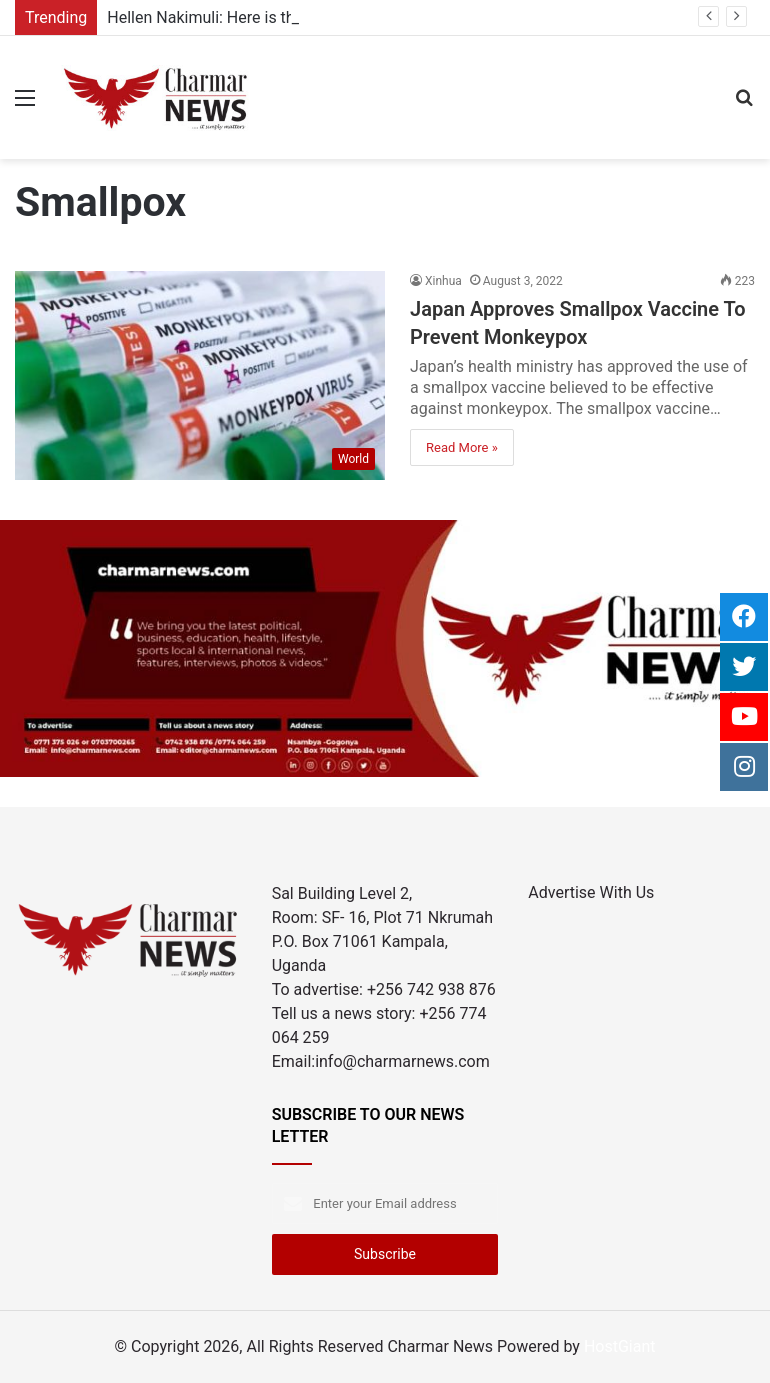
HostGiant (620, 1346)
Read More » (462, 447)
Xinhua (443, 281)
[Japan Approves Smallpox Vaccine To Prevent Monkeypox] (200, 375)
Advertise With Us (591, 892)
